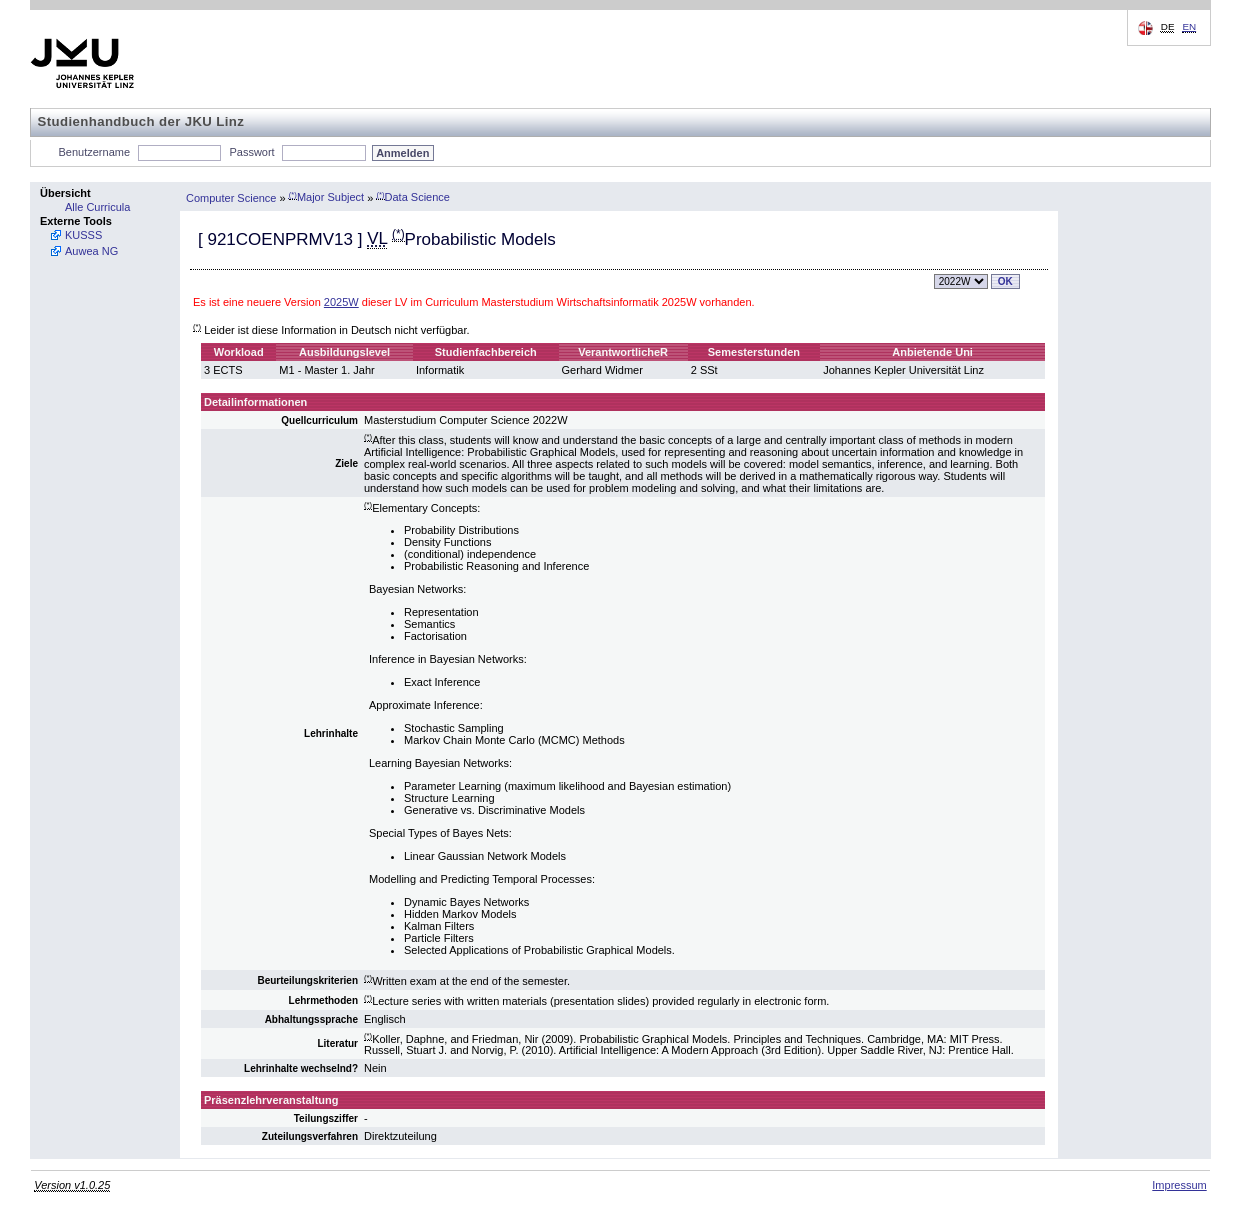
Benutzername (95, 152)
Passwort (251, 152)
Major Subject (326, 197)
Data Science (413, 197)
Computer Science (231, 197)
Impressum (1179, 1185)
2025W (341, 302)
